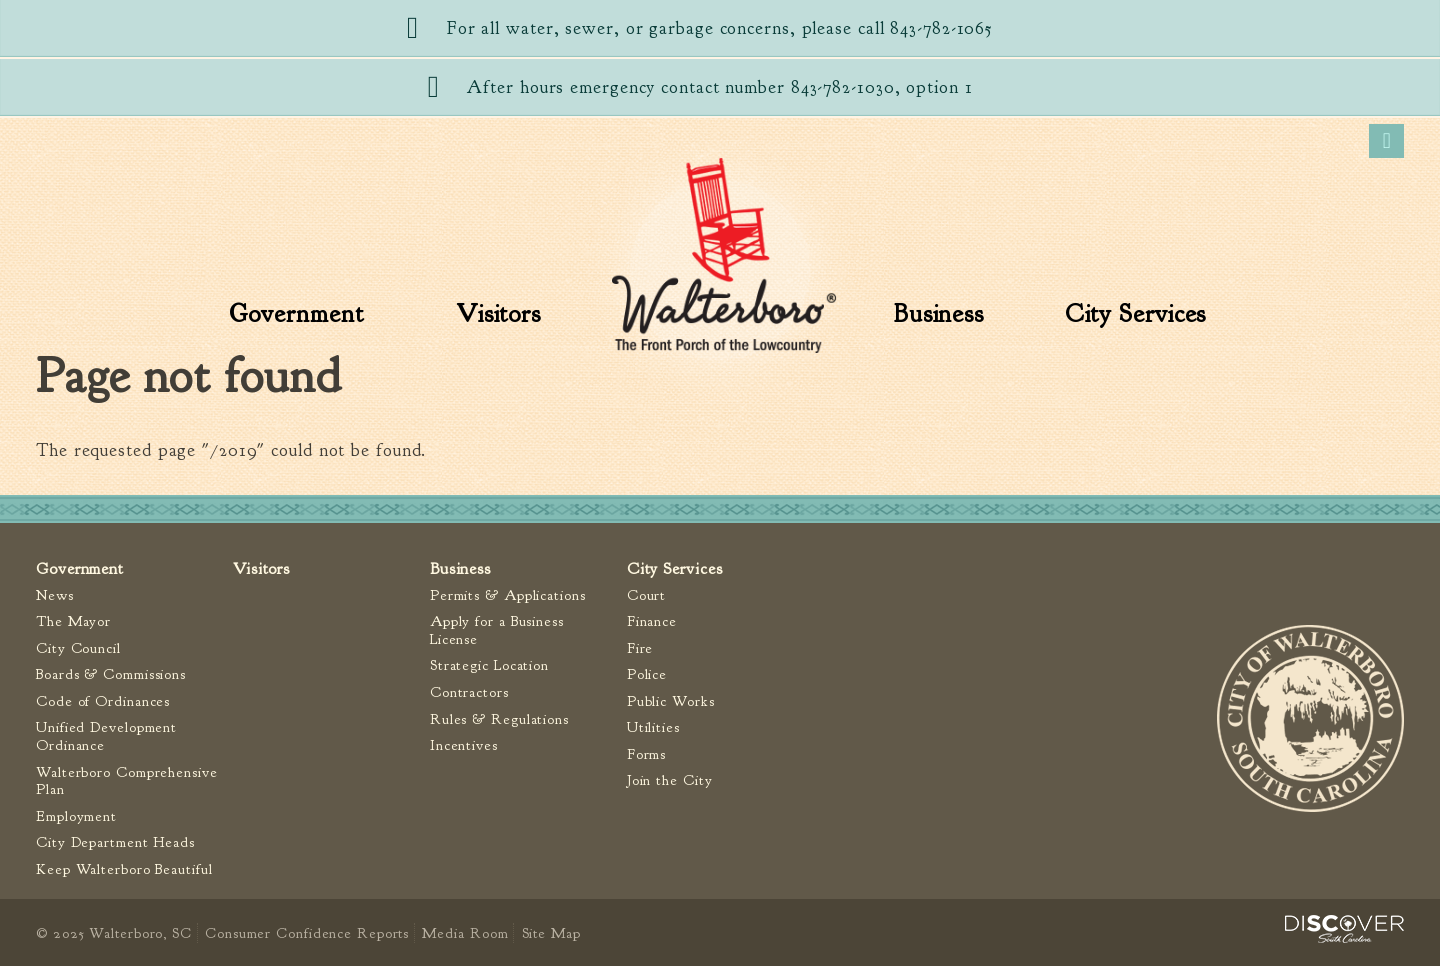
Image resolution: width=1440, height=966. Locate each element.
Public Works (671, 701)
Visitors (498, 314)
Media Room (465, 933)
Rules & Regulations (499, 719)
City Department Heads (115, 842)
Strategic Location (489, 665)
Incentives (464, 745)
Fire (640, 648)
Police (647, 674)
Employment (76, 816)
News (55, 595)
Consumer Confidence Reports (307, 933)
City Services (1136, 314)
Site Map (551, 933)
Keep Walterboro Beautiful (124, 869)
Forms (647, 754)
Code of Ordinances (103, 701)
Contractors (469, 692)
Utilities (653, 727)
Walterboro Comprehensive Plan (127, 781)
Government (296, 314)
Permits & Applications (508, 595)
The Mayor (73, 621)
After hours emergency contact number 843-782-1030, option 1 (719, 87)
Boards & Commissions (111, 674)
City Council (78, 648)
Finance (652, 621)
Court (647, 595)
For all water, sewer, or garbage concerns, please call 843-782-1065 (720, 28)
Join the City (670, 780)
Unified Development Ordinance (106, 736)
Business (939, 314)
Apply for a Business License (497, 630)
